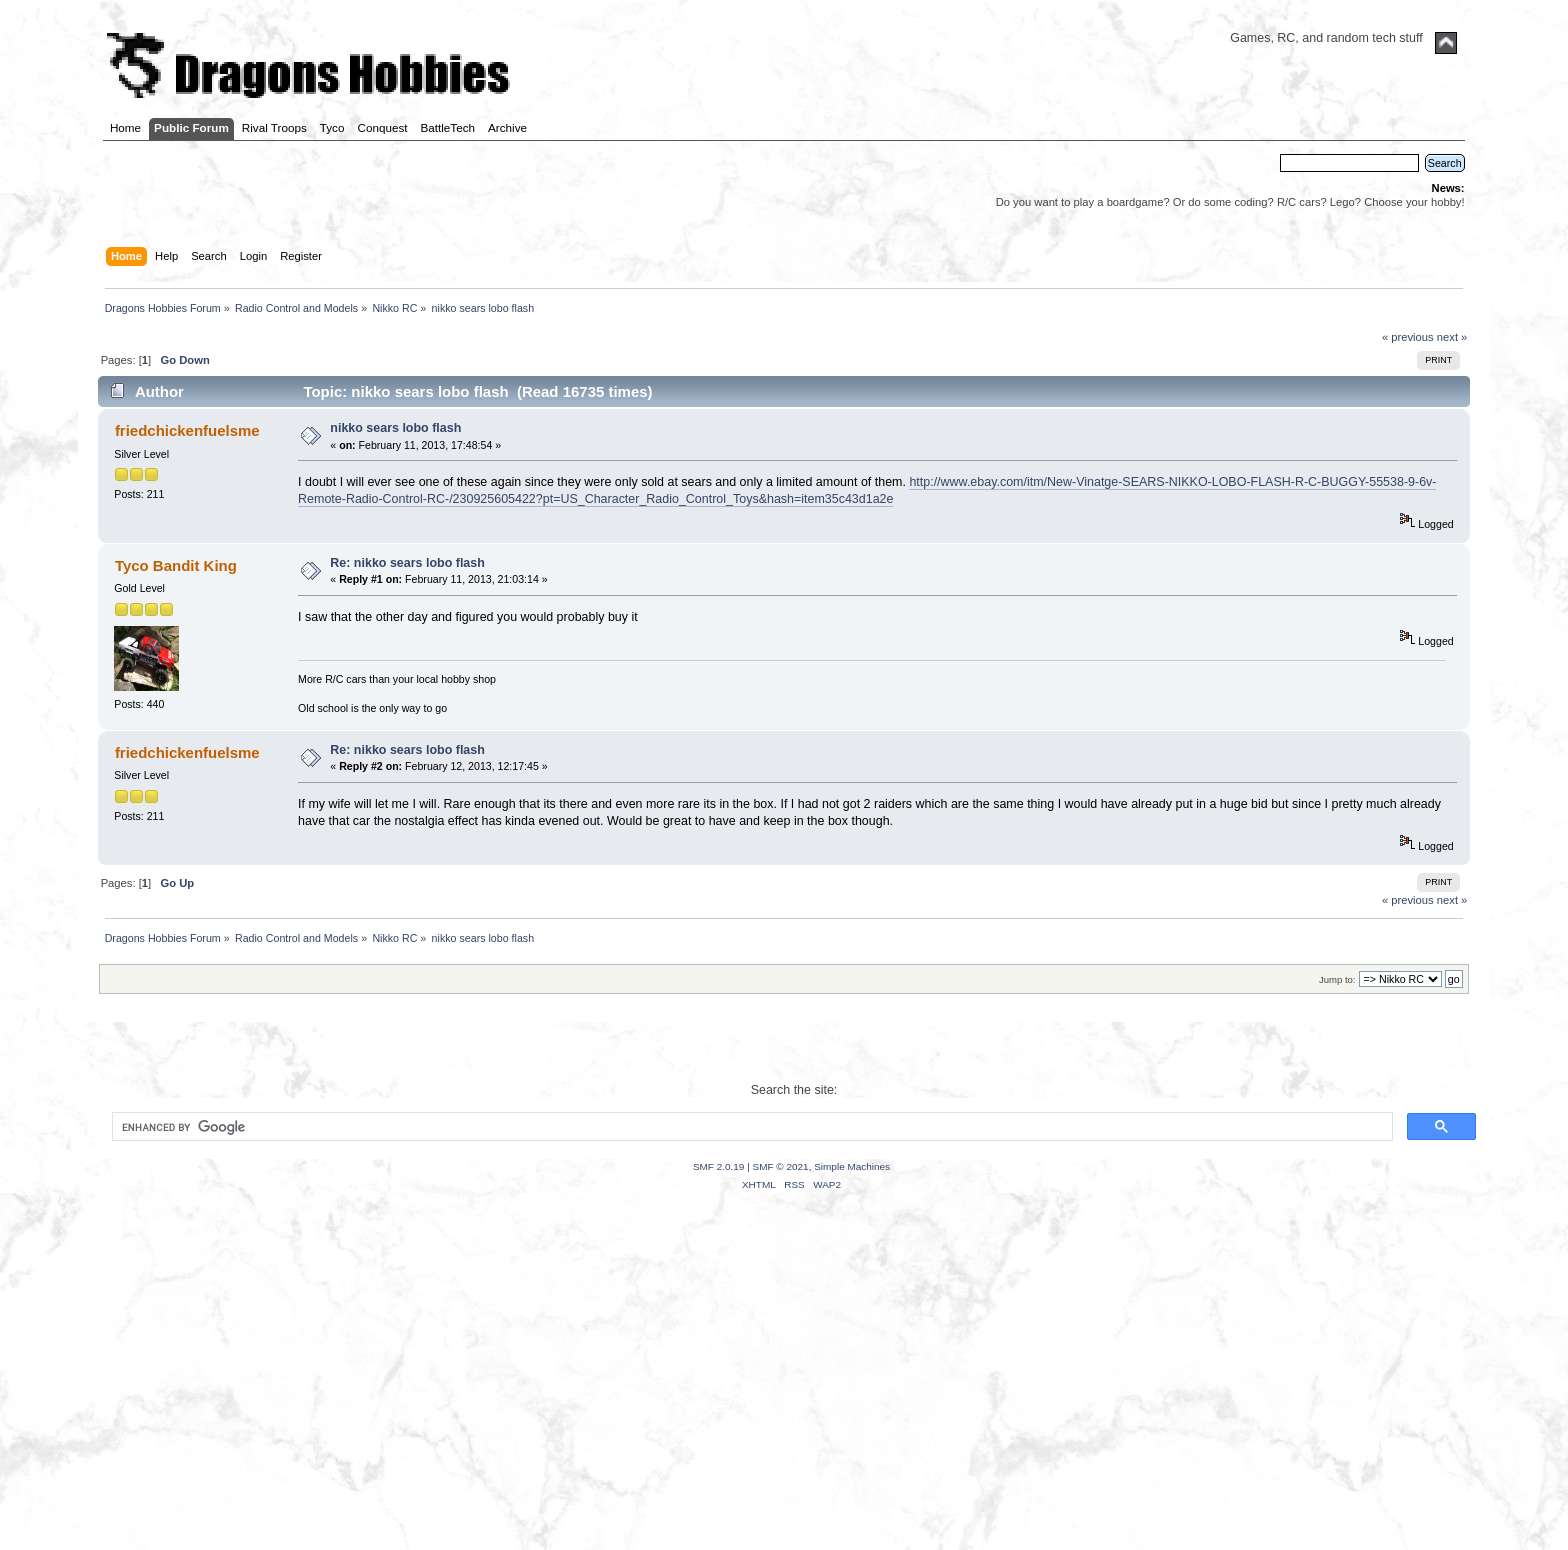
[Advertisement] (784, 1395)
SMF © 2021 (781, 1166)
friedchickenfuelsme (187, 430)
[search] (750, 1127)
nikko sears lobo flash (395, 428)
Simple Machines (852, 1166)
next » (1452, 337)
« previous (1408, 337)
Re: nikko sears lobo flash (407, 563)
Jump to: (1337, 979)
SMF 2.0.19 (719, 1166)
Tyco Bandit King (176, 565)
